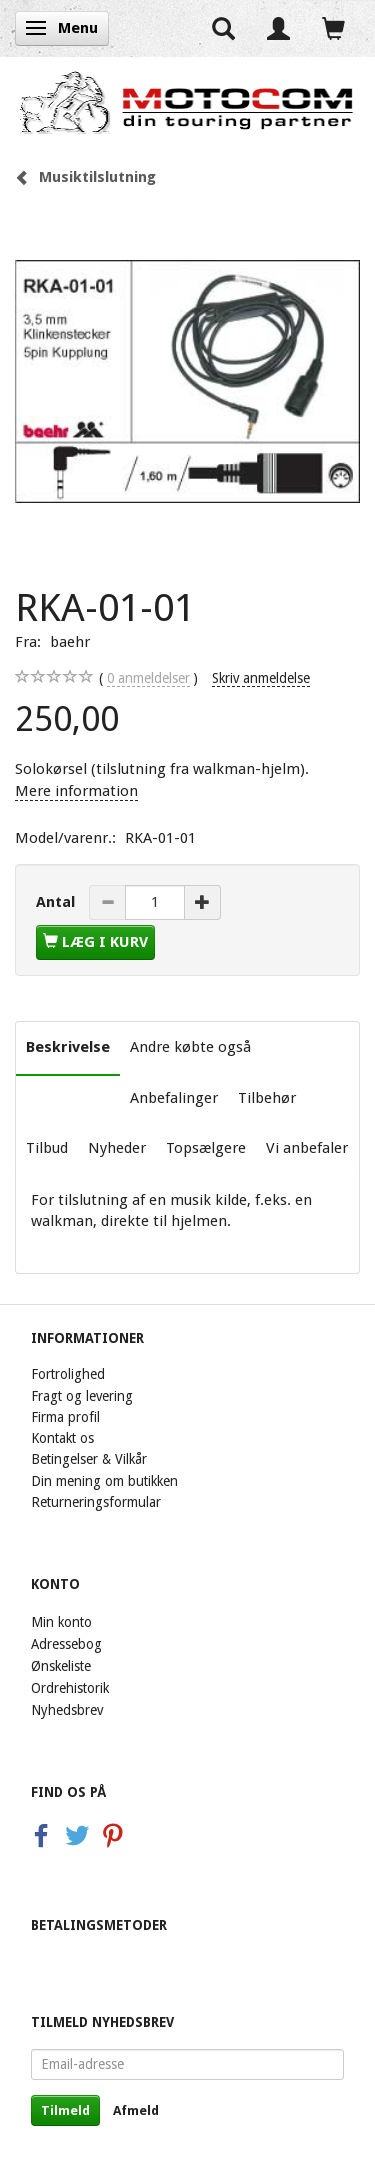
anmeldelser (148, 678)
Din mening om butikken (104, 1481)
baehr (70, 642)
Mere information (76, 791)
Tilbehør (267, 1098)
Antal (57, 902)
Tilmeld (65, 2110)
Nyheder (117, 1148)
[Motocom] (187, 102)
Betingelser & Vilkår (89, 1459)
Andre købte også (190, 1047)
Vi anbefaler (307, 1148)
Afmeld (136, 2110)
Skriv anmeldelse (261, 678)
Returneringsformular (96, 1502)
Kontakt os (62, 1438)
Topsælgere (206, 1148)
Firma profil (65, 1417)
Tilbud (47, 1148)
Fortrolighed (68, 1374)
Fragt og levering (82, 1396)
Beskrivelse (68, 1047)
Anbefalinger (174, 1098)
